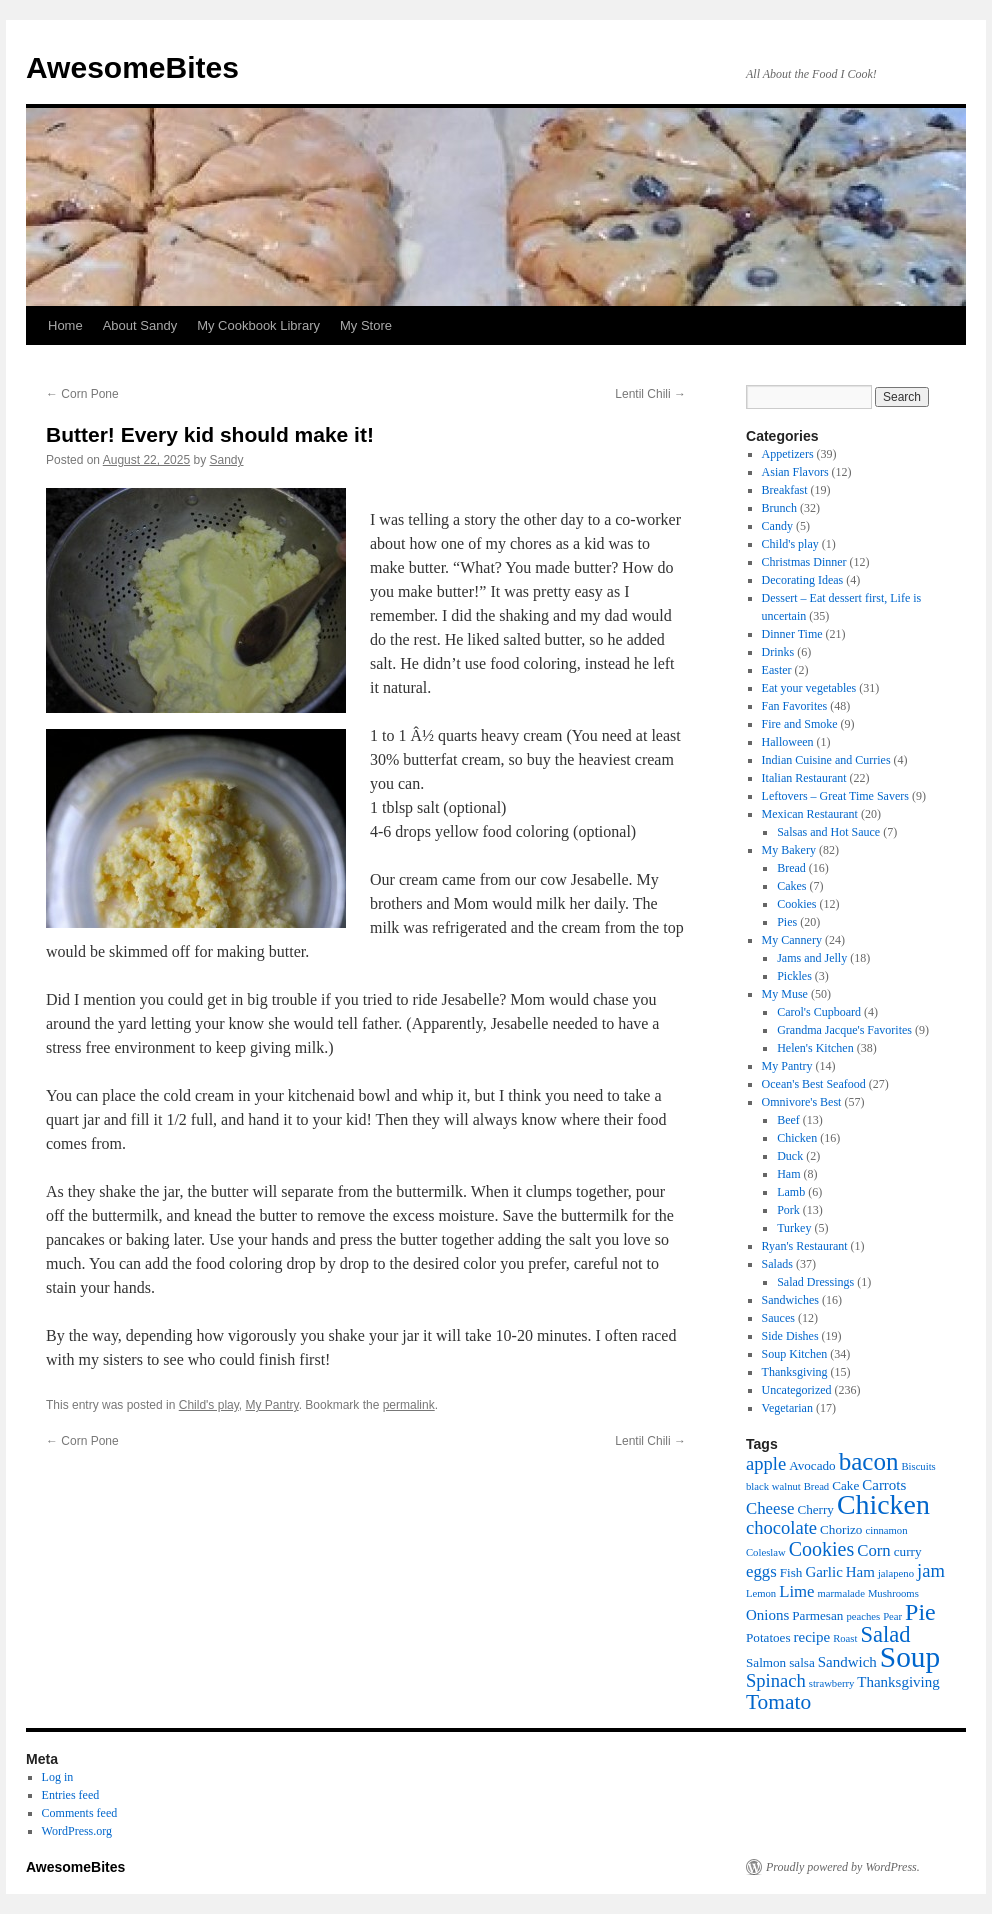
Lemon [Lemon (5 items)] (761, 1593)
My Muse (785, 994)
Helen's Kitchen (815, 1048)
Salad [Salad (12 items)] (885, 1634)
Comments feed (80, 1813)
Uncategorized (797, 1390)
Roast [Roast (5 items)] (845, 1638)
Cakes (791, 886)
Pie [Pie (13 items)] (920, 1612)
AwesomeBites (132, 67)
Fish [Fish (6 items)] (791, 1572)
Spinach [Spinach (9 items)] (776, 1680)
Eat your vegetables (809, 688)
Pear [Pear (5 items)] (892, 1616)
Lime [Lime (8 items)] (796, 1591)
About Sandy (140, 325)
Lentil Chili (650, 394)
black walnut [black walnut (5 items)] (773, 1486)
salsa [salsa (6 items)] (802, 1662)
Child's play (209, 1405)
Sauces (778, 1318)
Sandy (227, 460)
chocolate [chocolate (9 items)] (781, 1527)
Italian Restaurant (804, 778)
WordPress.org (77, 1831)
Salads (777, 1264)
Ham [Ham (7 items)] (860, 1572)
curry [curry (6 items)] (908, 1551)
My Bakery (789, 850)
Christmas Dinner (804, 562)
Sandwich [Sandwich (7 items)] (847, 1662)
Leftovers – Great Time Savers (835, 796)
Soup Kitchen (795, 1354)
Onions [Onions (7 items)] (767, 1615)
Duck (790, 1156)
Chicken (797, 1138)
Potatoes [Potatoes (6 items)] (768, 1637)
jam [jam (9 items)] (931, 1570)
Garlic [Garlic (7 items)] (823, 1572)
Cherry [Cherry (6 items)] (815, 1509)
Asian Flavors (795, 472)
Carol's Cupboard (819, 1012)
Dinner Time (792, 634)
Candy (777, 526)
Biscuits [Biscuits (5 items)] (918, 1466)
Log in (58, 1777)
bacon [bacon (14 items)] (869, 1461)
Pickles (794, 976)
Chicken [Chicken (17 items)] (883, 1504)
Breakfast (785, 490)
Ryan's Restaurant (805, 1246)
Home (65, 325)
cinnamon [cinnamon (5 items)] (886, 1530)
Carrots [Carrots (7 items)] (884, 1485)
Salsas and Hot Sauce (828, 832)
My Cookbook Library (258, 325)
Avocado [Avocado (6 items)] (812, 1465)
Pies (787, 922)
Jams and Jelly (812, 958)
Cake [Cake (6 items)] (845, 1485)
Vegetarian (787, 1408)
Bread (791, 868)
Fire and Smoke (800, 724)
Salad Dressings (815, 1282)
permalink (409, 1405)
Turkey (794, 1228)
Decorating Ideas (803, 580)
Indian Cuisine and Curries (826, 760)
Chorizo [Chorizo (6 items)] (841, 1529)
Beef (788, 1120)
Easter (777, 670)
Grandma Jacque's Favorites (844, 1030)
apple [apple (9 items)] (766, 1463)
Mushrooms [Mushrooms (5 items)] (893, 1593)
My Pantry (272, 1405)
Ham (788, 1174)
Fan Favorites (795, 706)
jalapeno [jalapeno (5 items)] (896, 1573)
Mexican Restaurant (810, 814)
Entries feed (71, 1795)
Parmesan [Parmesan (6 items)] (817, 1615)
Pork (788, 1210)
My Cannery (792, 940)
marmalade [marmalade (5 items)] (841, 1593)
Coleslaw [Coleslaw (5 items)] (766, 1552)
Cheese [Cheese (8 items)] (770, 1508)
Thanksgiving (795, 1372)
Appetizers (788, 454)
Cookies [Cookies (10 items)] (822, 1549)
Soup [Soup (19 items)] (910, 1657)
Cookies (796, 904)
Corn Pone (82, 394)
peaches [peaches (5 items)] (863, 1616)
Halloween (788, 742)
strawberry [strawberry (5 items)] (832, 1683)
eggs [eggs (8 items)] (761, 1571)
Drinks (778, 652)
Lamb (791, 1192)
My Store (366, 325)
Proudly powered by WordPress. (843, 1867)
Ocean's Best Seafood (814, 1084)
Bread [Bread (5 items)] (816, 1486)
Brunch (779, 508)
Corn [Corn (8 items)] (874, 1550)
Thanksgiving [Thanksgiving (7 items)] (898, 1682)
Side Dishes (790, 1336)
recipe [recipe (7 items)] (812, 1637)
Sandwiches (790, 1300)
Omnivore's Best (802, 1102)
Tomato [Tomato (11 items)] (778, 1702)
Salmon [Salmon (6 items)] (766, 1662)
